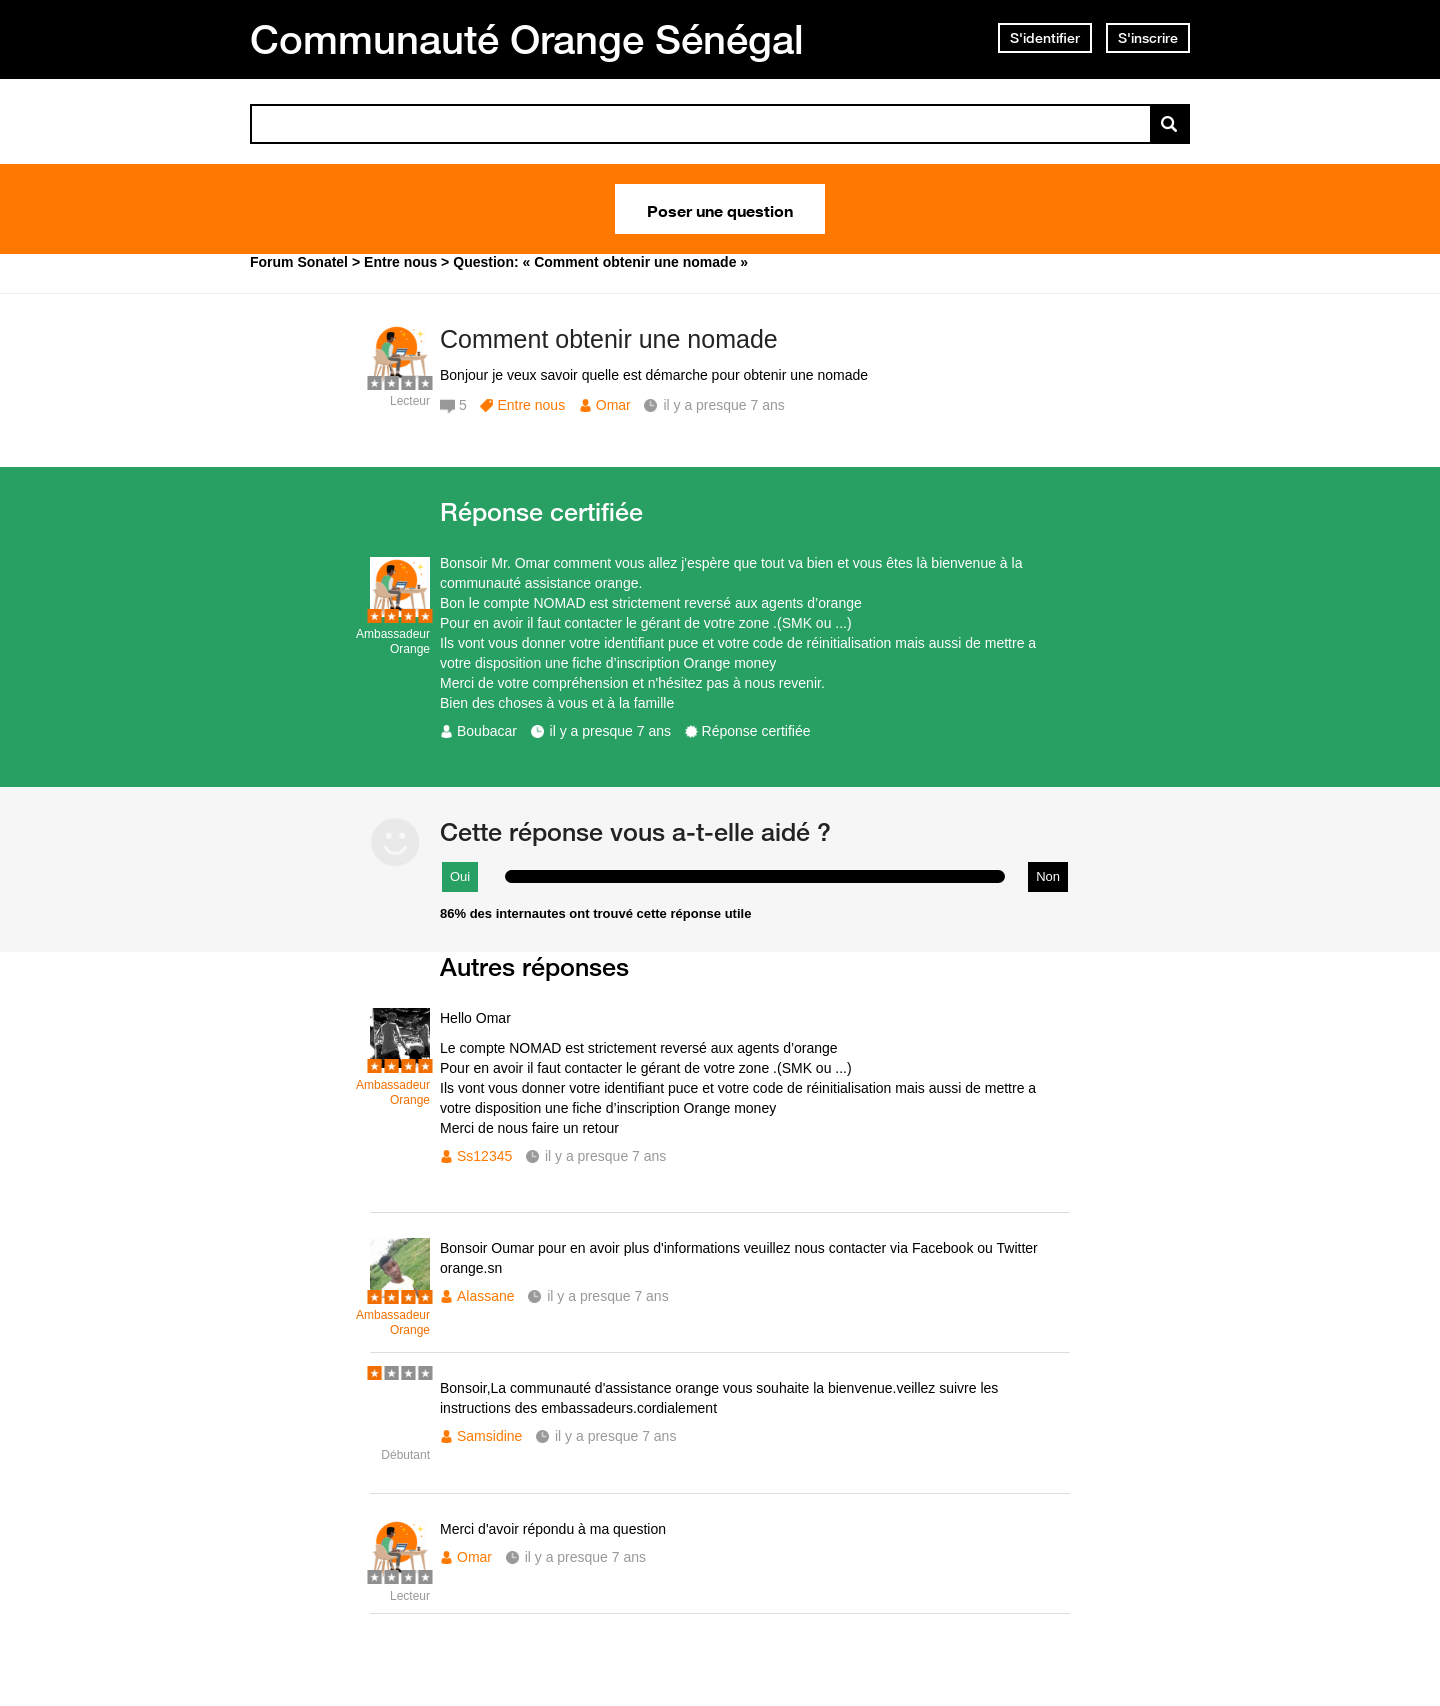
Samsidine (489, 1436)
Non (1048, 876)
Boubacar (487, 731)
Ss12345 (484, 1156)
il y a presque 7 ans (610, 731)
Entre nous (531, 405)
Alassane (486, 1296)
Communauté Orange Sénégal (527, 39)
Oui (460, 876)
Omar (613, 405)
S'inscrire (1148, 38)
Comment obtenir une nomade (609, 339)
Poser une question (720, 209)
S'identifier (1045, 38)
